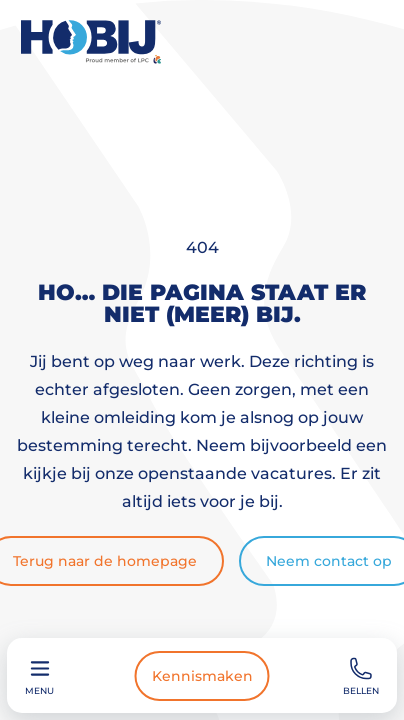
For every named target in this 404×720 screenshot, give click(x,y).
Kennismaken (202, 676)
